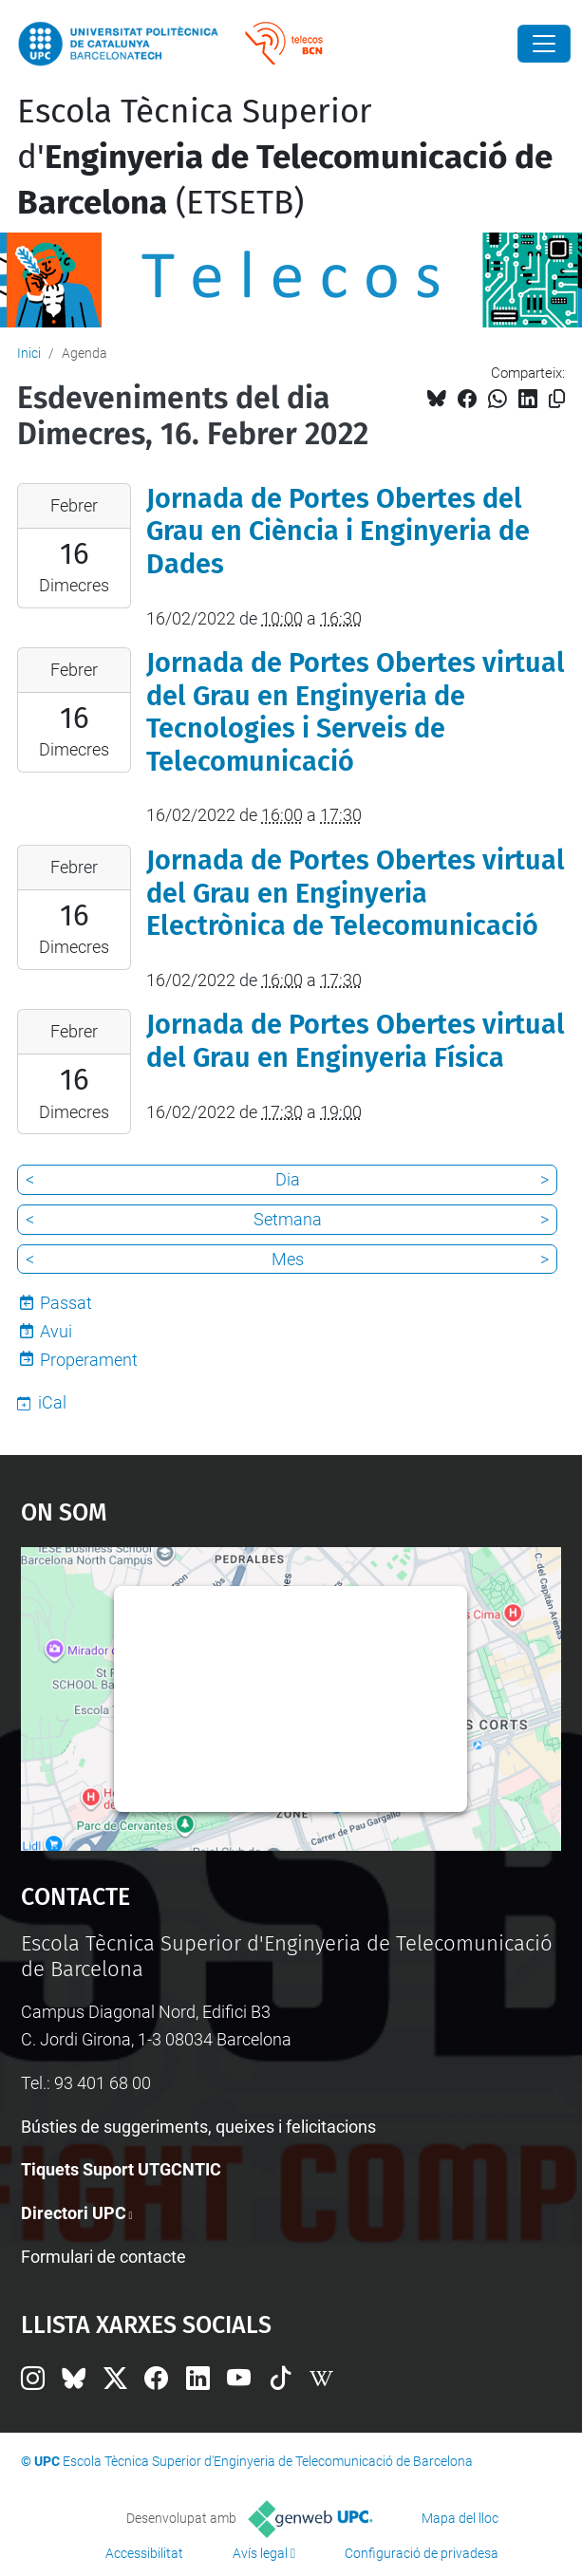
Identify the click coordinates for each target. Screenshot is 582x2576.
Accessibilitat (144, 2553)
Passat (66, 1303)
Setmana (287, 1219)
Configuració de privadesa (421, 2553)
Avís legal (260, 2553)
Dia (287, 1179)
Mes (288, 1259)
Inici (29, 353)
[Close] (544, 44)
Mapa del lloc (460, 2518)
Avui (56, 1331)
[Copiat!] (557, 399)
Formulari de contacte (103, 2257)
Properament (89, 1360)
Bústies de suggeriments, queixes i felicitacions (198, 2127)
